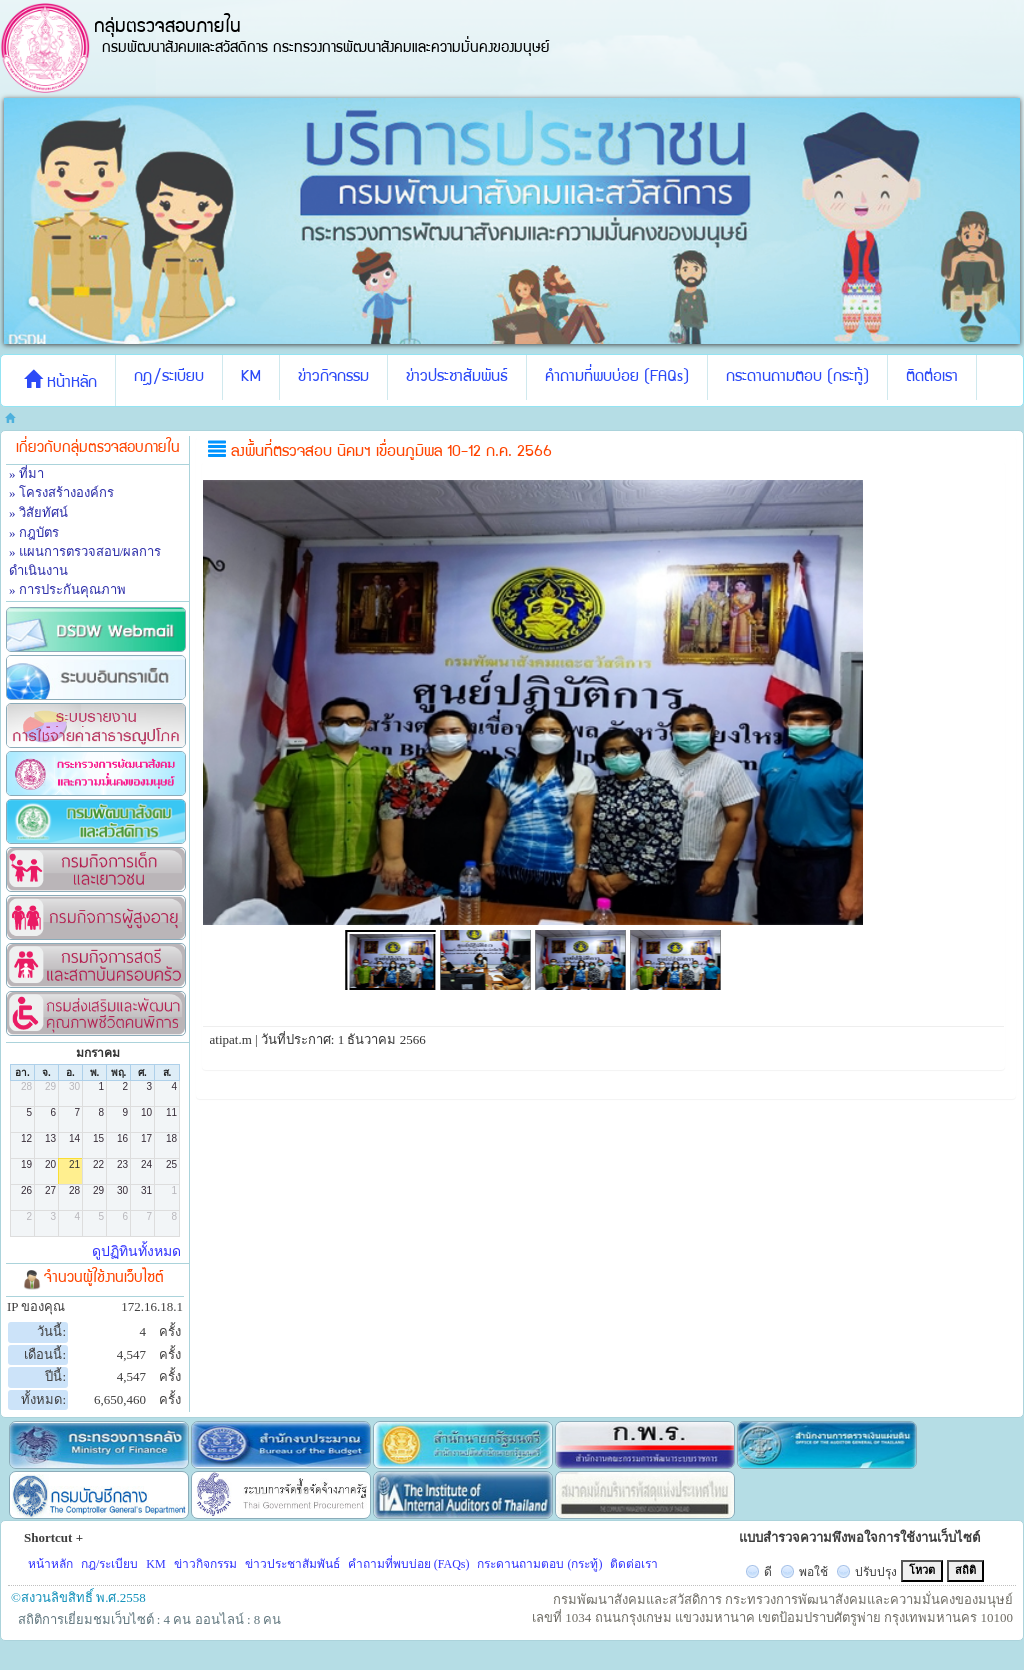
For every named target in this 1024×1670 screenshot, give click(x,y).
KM (251, 378)
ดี (768, 1572)
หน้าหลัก (60, 380)
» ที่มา (26, 473)
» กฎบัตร (34, 532)
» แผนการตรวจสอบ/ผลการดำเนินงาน (85, 561)
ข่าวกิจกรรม (333, 378)
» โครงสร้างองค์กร (61, 492)
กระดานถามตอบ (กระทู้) (797, 378)
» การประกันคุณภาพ (67, 589)
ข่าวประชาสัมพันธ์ (457, 378)
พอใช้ (813, 1572)
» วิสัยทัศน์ (38, 512)
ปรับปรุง (876, 1572)
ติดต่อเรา (932, 378)
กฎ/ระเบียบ (169, 378)
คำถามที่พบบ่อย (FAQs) (617, 378)
